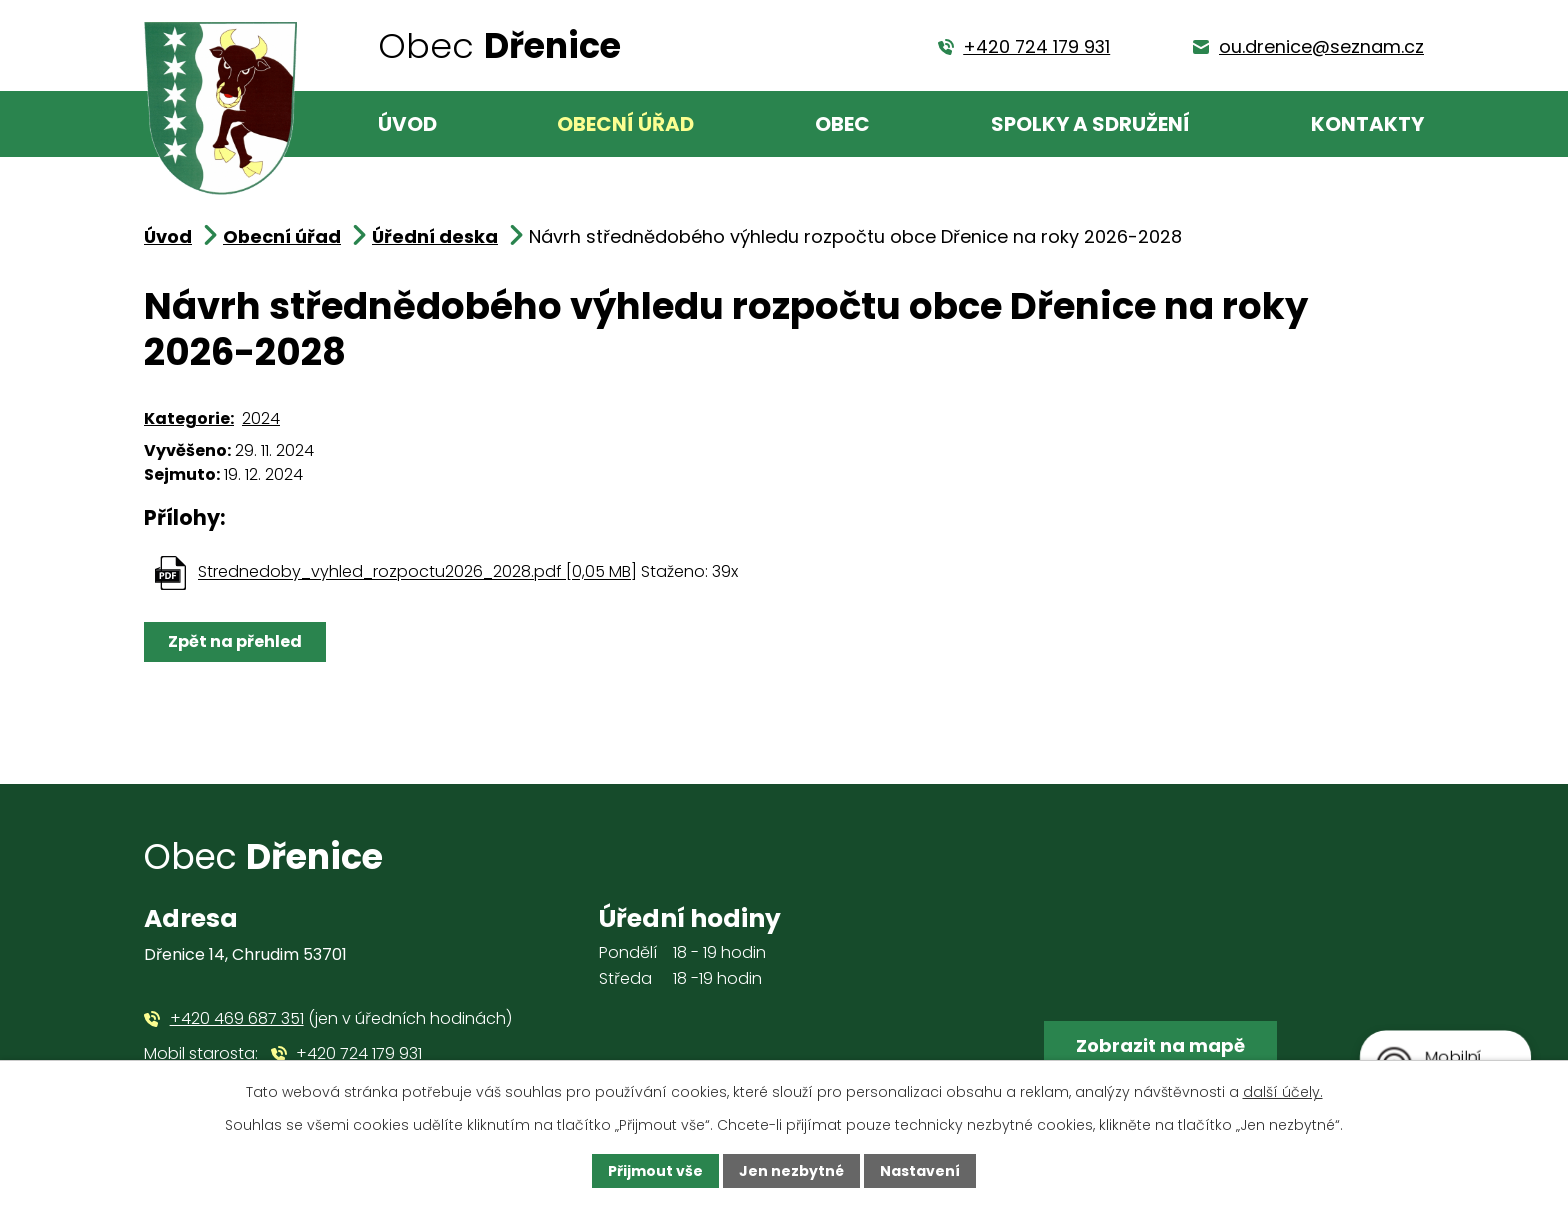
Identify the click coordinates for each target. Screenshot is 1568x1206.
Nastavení (920, 1171)
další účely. (1283, 1092)
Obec (842, 124)
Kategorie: (189, 418)
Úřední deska (435, 236)
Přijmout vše (655, 1171)
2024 (261, 418)
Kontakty (1367, 124)
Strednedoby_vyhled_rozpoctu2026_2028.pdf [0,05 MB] (417, 572)
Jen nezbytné (791, 1171)
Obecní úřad (625, 124)
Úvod (407, 124)
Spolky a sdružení (1090, 124)
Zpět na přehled (235, 641)
